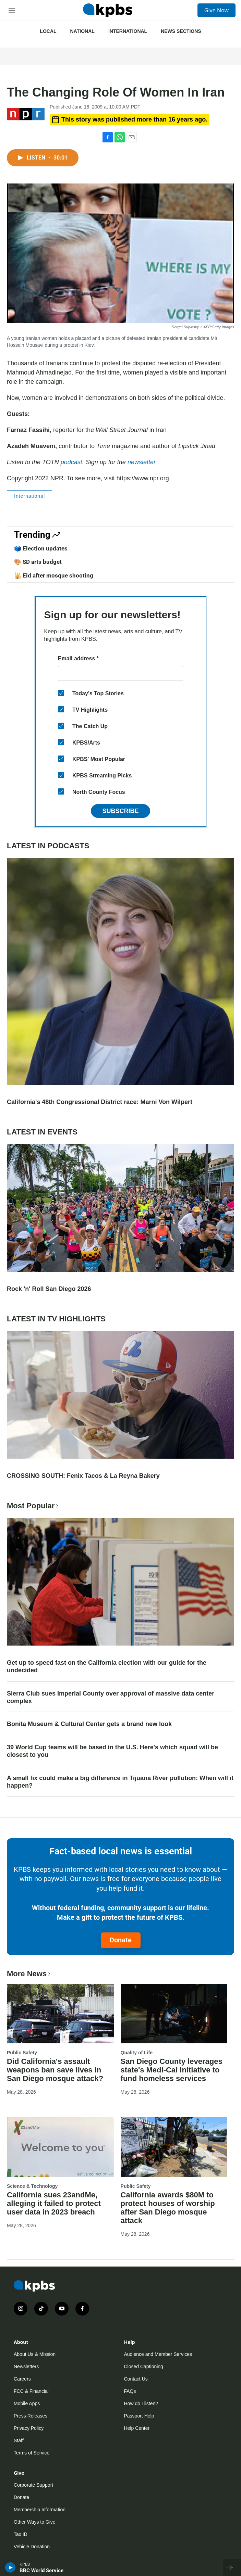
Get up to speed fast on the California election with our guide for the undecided (106, 1666)
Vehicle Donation (32, 2546)
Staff (19, 2440)
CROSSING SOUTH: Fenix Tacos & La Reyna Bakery (83, 1475)
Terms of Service (31, 2453)
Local (48, 31)
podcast (71, 462)
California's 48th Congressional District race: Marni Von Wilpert (99, 1102)
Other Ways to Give (35, 2522)
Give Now (216, 10)
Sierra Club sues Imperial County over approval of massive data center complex (110, 1697)
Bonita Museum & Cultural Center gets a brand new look (89, 1724)
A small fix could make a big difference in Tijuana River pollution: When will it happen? (120, 1782)
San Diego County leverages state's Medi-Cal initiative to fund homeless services (171, 2070)
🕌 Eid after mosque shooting (53, 575)
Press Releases (30, 2416)
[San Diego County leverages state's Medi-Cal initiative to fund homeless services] (174, 2014)
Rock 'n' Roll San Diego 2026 (49, 1288)
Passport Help (139, 2416)
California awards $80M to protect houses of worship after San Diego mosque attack (168, 2208)
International (127, 31)
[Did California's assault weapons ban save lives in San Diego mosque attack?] (60, 2014)
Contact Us (136, 2379)
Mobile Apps (27, 2403)
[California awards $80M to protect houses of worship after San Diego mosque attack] (174, 2147)
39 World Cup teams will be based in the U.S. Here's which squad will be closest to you (112, 1751)
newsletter (141, 462)
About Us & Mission (35, 2354)
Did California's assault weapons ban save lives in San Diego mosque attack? (55, 2070)
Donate (121, 1940)
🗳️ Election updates (41, 548)
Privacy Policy (29, 2428)
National (82, 31)
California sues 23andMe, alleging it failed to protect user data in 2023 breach (54, 2203)
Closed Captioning (143, 2366)
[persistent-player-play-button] (10, 2567)
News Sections (181, 31)
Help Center (137, 2428)
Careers (22, 2379)
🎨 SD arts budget (38, 561)
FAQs (130, 2391)
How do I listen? (141, 2403)
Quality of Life (137, 2052)
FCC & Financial (31, 2391)
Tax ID (20, 2534)
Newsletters (26, 2366)
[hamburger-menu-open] (11, 10)
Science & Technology (32, 2186)
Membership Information (39, 2509)
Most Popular (33, 1505)
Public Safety (22, 2052)
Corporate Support (33, 2485)
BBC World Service (41, 2570)
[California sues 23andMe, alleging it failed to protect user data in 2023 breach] (60, 2147)
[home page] (107, 10)
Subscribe (120, 811)
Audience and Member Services (158, 2354)
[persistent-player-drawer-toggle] (232, 2567)
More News (29, 1973)
